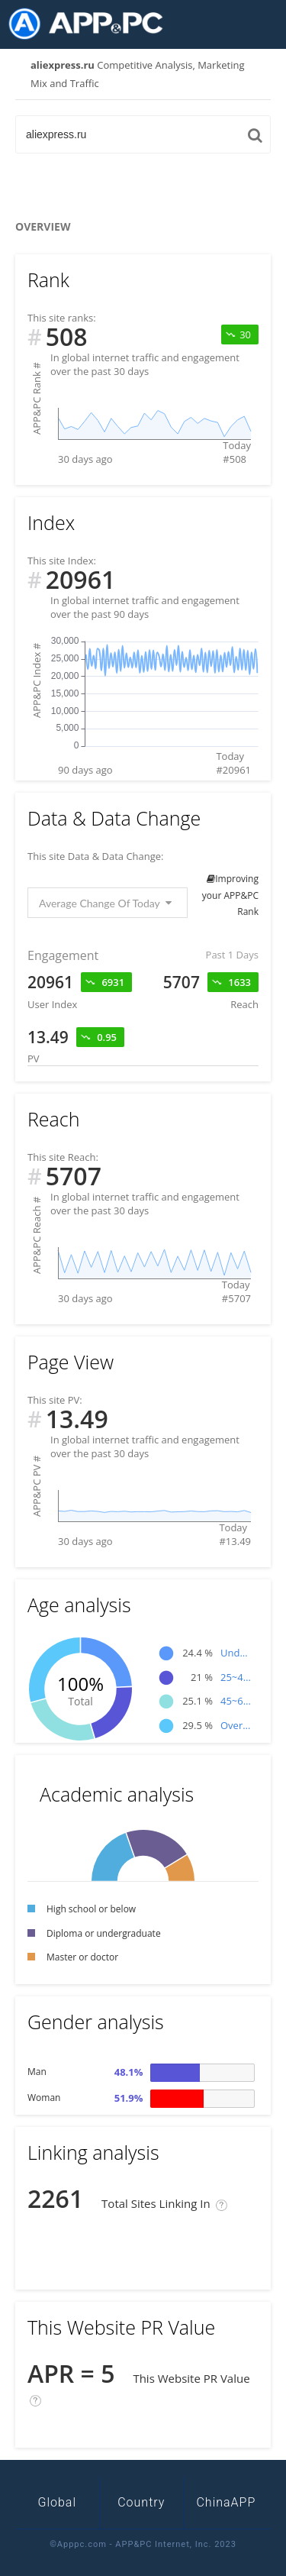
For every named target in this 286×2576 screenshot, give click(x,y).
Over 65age (235, 1725)
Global (57, 2502)
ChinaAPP (225, 2502)
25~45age (235, 1677)
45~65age (235, 1701)
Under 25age (235, 1653)
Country (141, 2502)
